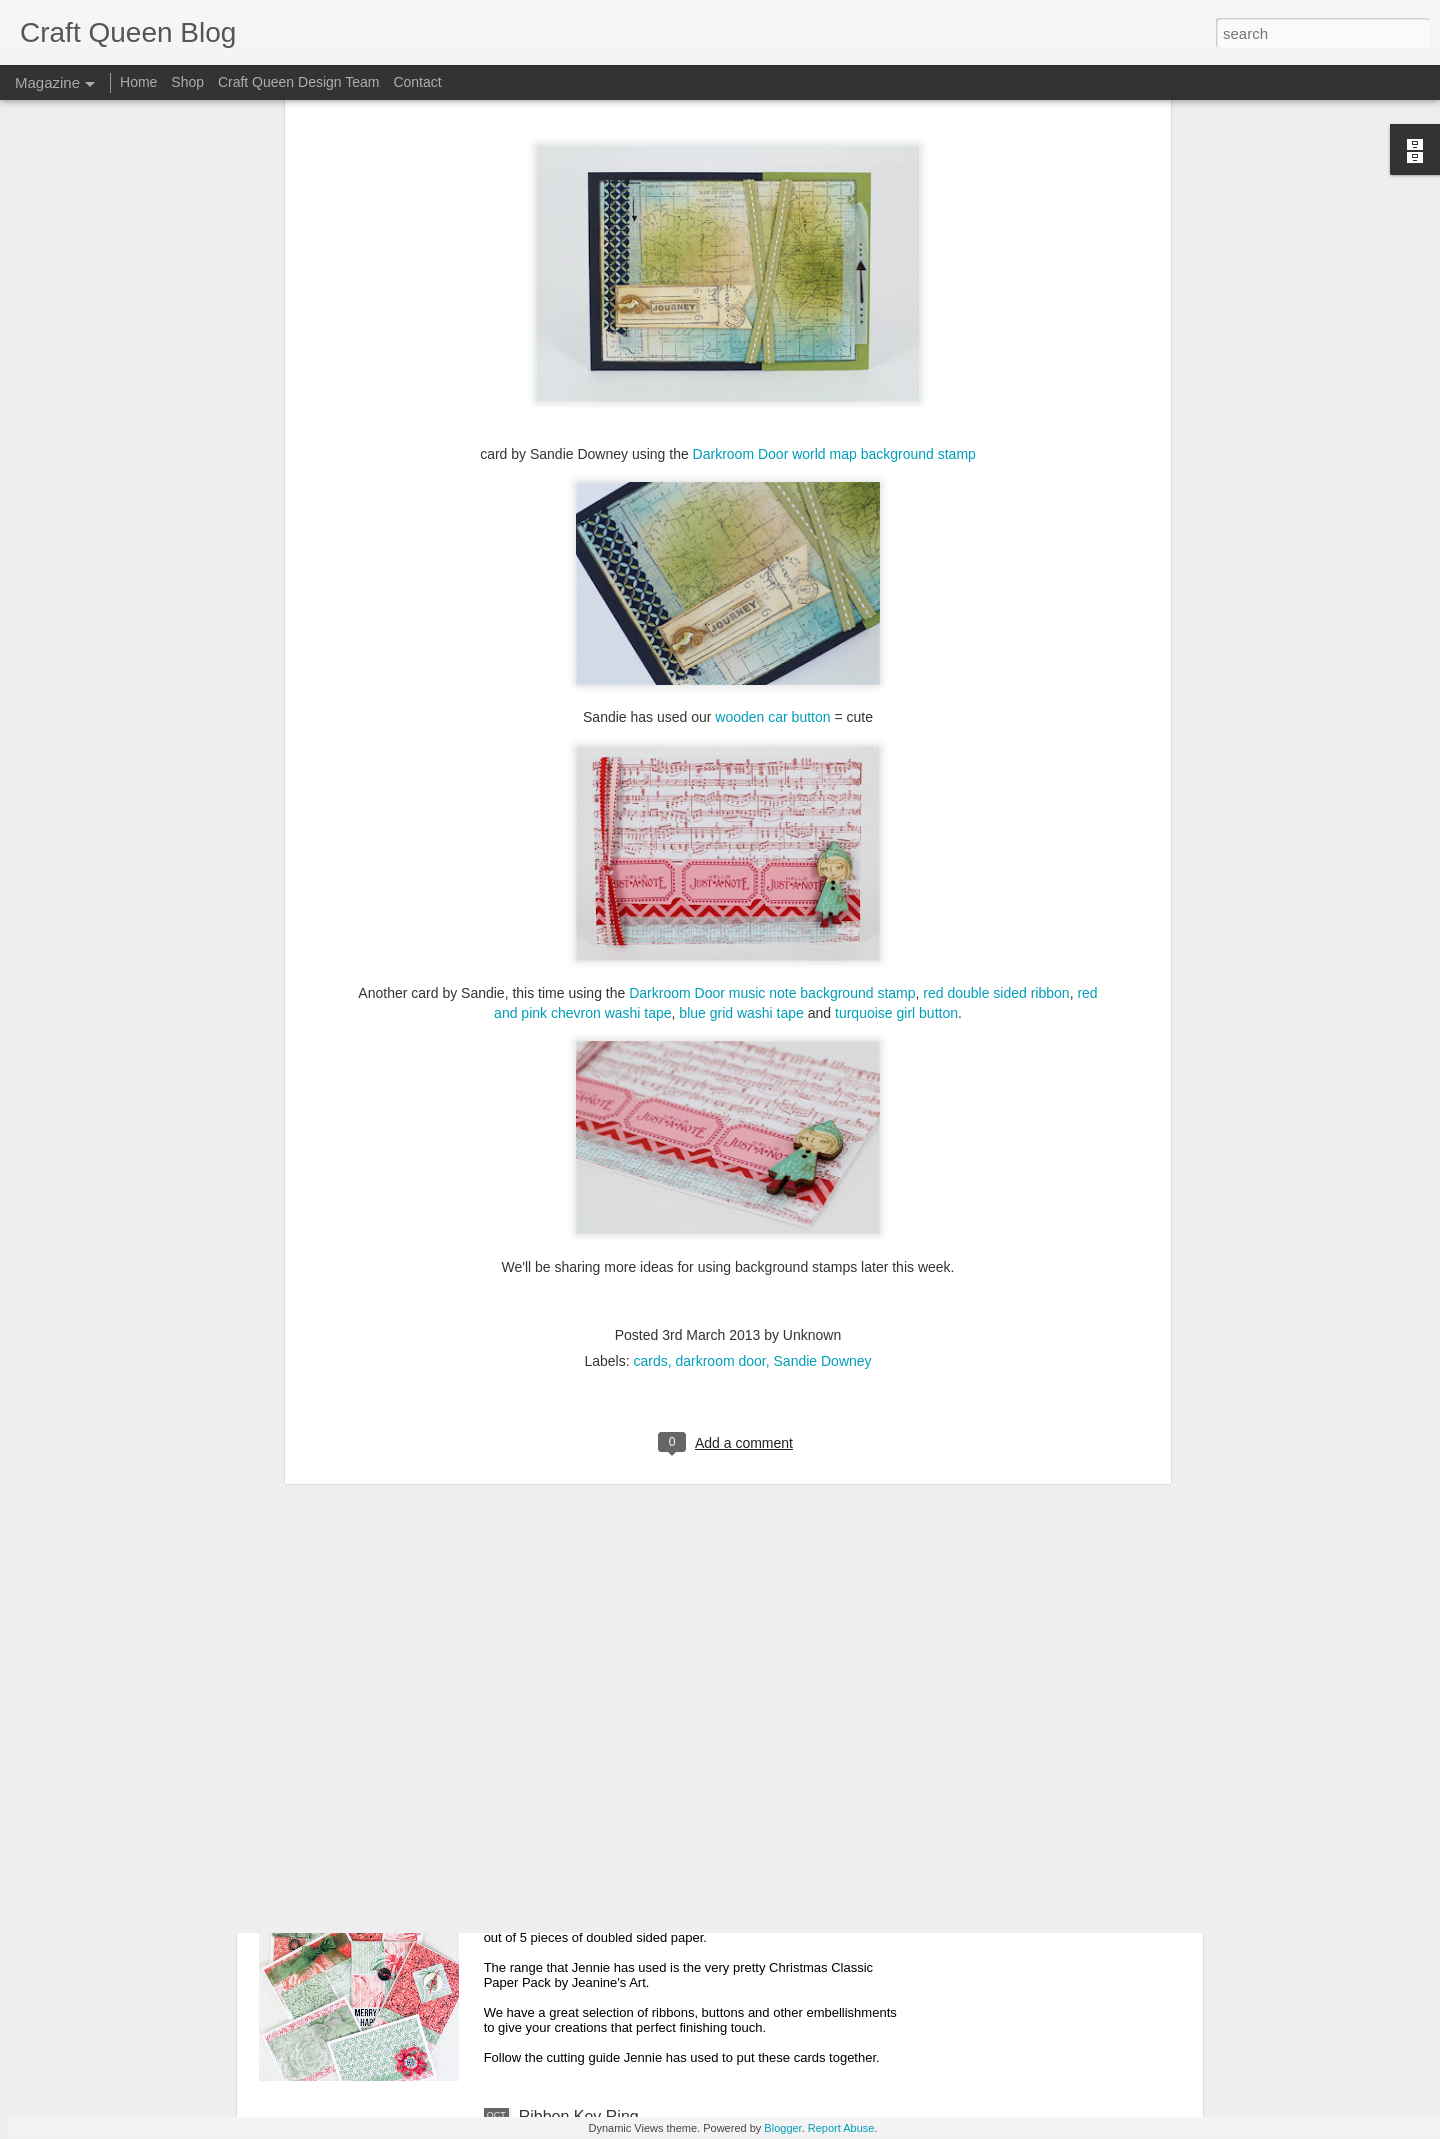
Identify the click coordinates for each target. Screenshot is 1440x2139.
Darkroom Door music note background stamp (772, 370)
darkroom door (720, 738)
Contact (417, 82)
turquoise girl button (896, 390)
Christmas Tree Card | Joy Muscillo (643, 1662)
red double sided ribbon (996, 370)
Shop (187, 82)
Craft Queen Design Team (299, 82)
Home (138, 82)
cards (650, 738)
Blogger (782, 2128)
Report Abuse (841, 2128)
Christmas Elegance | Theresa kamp (648, 1208)
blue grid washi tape (741, 390)
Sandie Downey (823, 738)
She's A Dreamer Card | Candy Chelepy (659, 1435)
